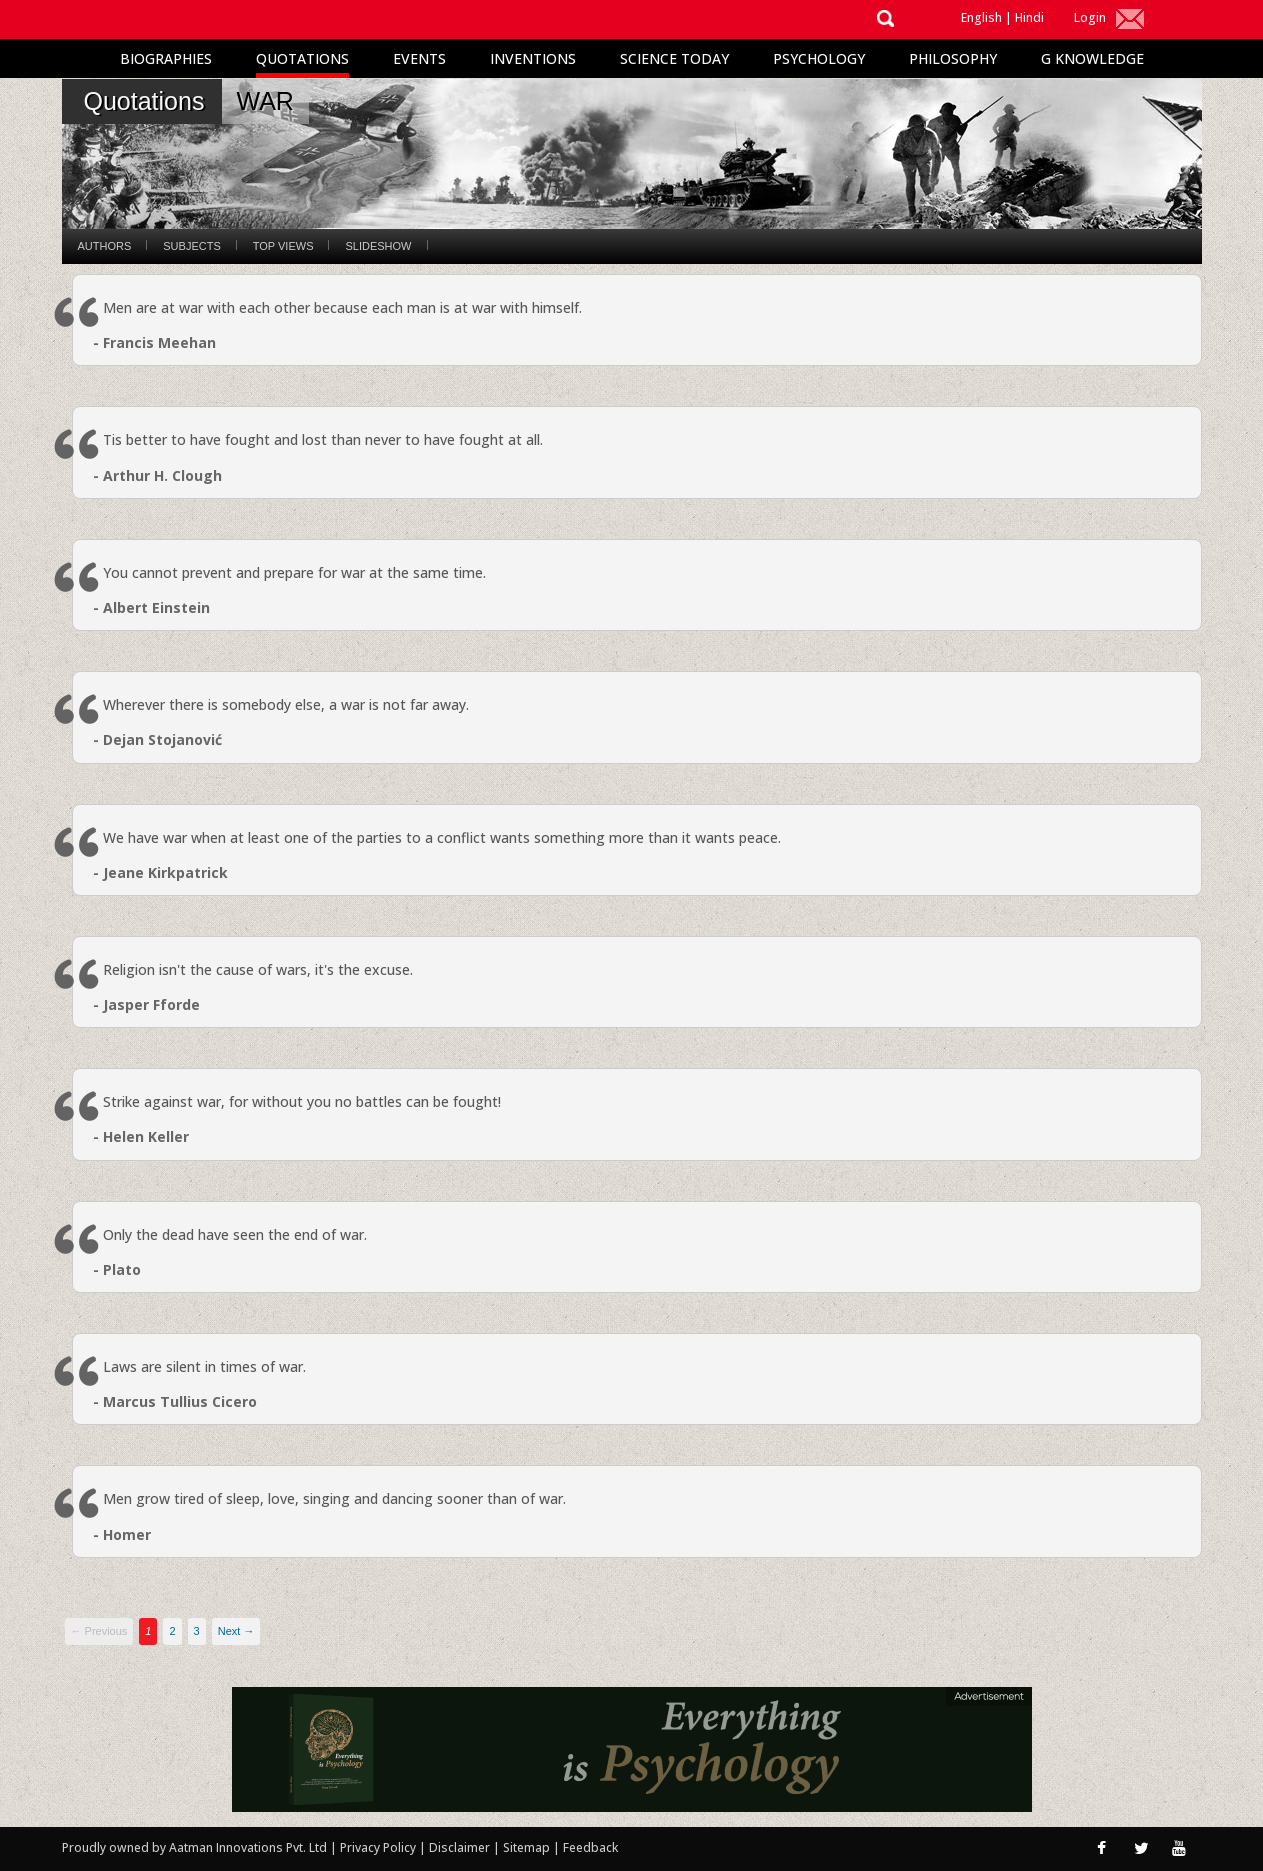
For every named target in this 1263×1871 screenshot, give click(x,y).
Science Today (674, 58)
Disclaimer (459, 1847)
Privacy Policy (379, 1847)
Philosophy (953, 58)
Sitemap (528, 1847)
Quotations (302, 58)
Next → (236, 1631)
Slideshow (378, 246)
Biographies (166, 58)
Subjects (191, 246)
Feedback (590, 1847)
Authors (105, 246)
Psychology (819, 58)
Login (1090, 17)
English (981, 17)
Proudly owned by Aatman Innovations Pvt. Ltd (194, 1847)
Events (419, 58)
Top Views (283, 246)
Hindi (1029, 17)
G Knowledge (1092, 58)
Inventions (533, 58)
